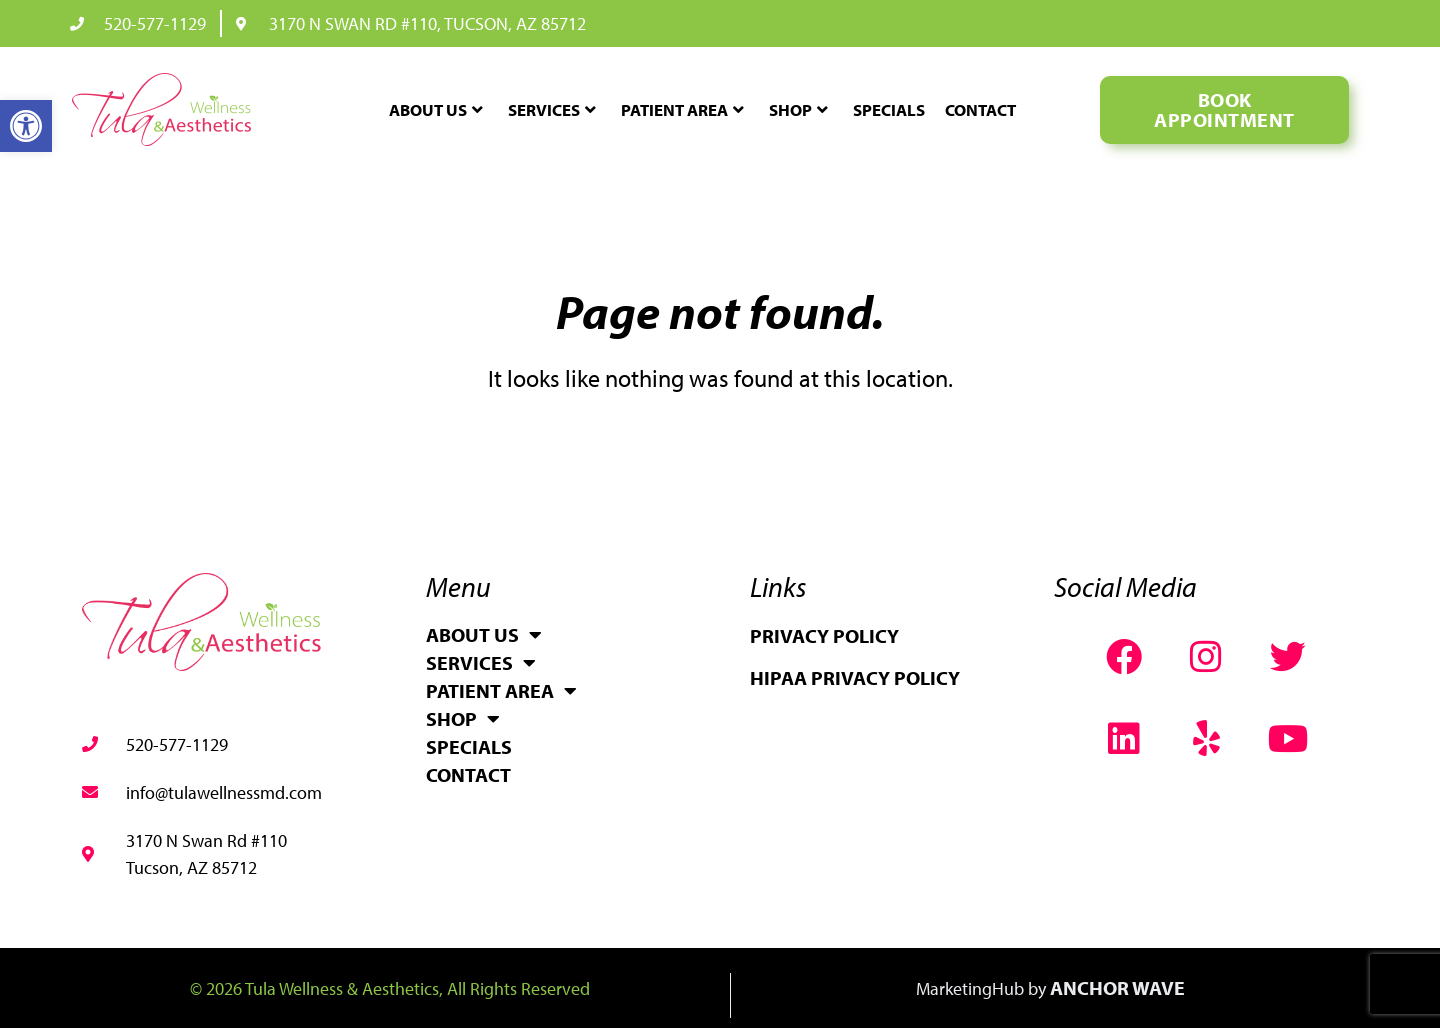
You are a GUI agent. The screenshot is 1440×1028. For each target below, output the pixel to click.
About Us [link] (436, 109)
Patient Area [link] (682, 109)
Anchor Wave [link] (1117, 987)
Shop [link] (798, 109)
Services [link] (552, 109)
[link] (26, 126)
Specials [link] (889, 109)
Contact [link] (980, 109)
